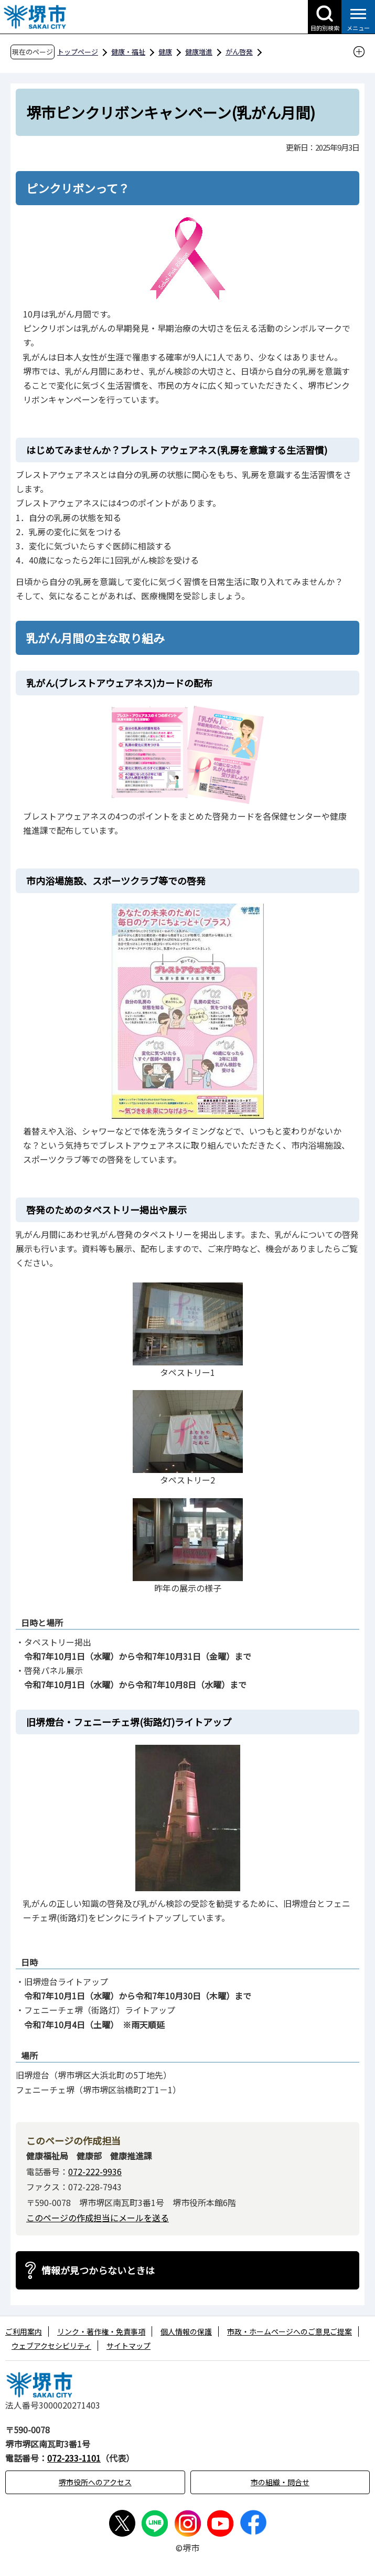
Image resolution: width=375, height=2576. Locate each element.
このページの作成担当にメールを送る (97, 2217)
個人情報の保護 (186, 2331)
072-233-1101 (74, 2458)
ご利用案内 (23, 2331)
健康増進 (198, 52)
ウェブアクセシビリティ (51, 2345)
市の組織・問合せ (280, 2482)
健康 (165, 52)
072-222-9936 (95, 2171)
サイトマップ (128, 2345)
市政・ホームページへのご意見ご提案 (289, 2331)
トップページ (77, 52)
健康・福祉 (128, 52)
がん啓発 (239, 52)
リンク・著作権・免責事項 (101, 2331)
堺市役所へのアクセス (95, 2482)
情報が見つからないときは (98, 2270)
